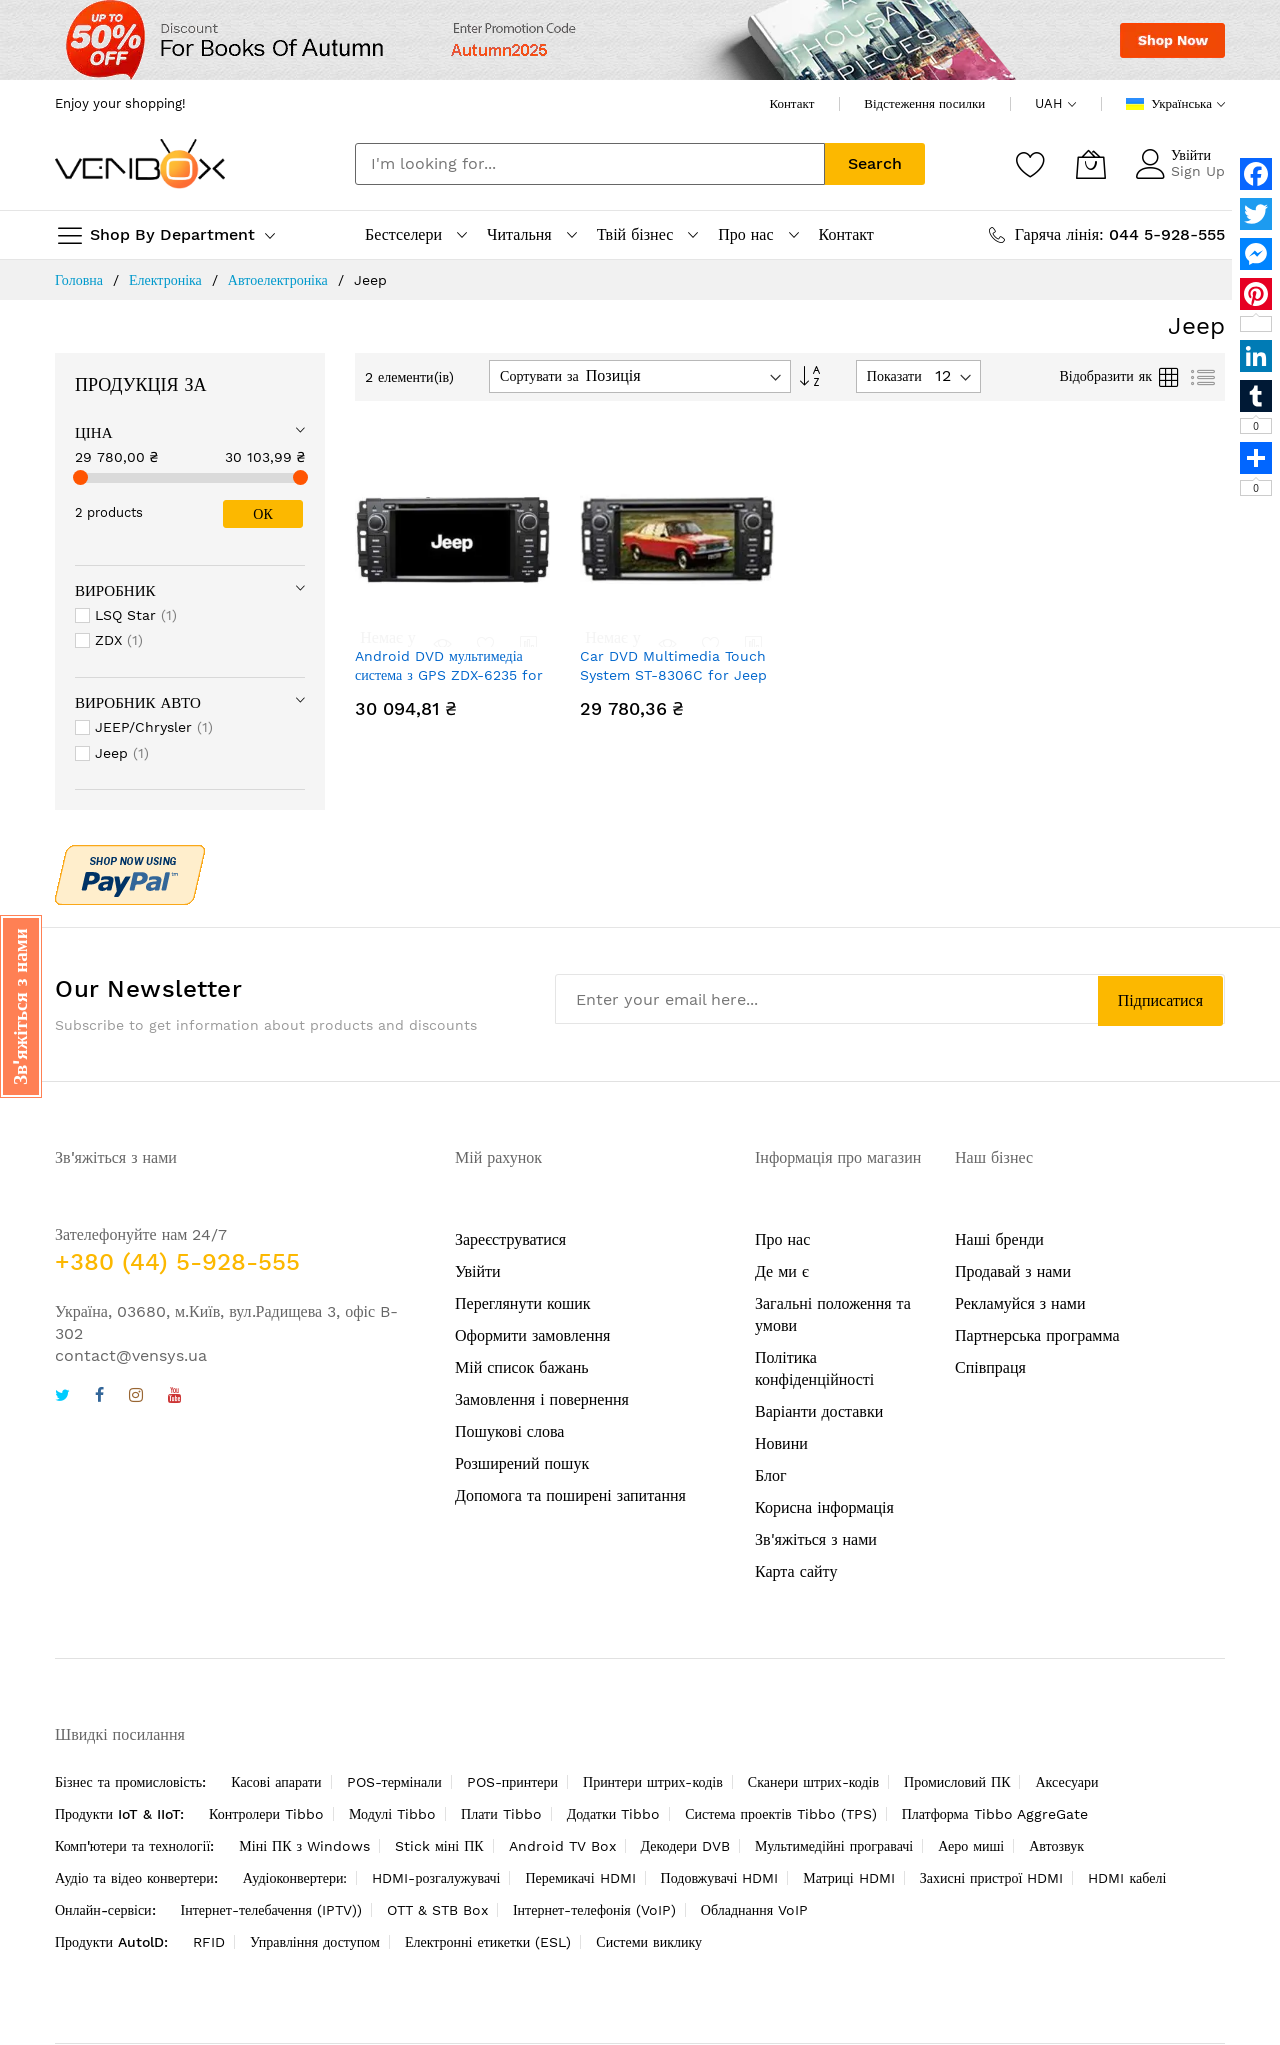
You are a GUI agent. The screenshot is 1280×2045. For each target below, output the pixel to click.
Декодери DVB (685, 1846)
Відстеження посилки (924, 103)
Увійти (1191, 155)
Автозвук (1056, 1846)
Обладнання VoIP (754, 1910)
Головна (79, 280)
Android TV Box (562, 1846)
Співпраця (990, 1367)
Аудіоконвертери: (295, 1878)
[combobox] (590, 164)
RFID (209, 1942)
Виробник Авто (138, 703)
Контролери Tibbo (266, 1814)
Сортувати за (539, 376)
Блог (771, 1475)
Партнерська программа (1037, 1335)
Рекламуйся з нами (1020, 1303)
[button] (21, 1006)
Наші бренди (999, 1239)
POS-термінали (394, 1782)
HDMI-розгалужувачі (436, 1878)
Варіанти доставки (819, 1411)
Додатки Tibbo (614, 1814)
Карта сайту (796, 1571)
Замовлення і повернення (542, 1399)
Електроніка (165, 280)
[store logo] (140, 163)
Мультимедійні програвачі (834, 1846)
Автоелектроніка (278, 280)
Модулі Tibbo (392, 1814)
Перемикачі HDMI (580, 1878)
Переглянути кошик (523, 1303)
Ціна (94, 433)
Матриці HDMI (848, 1878)
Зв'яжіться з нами (816, 1539)
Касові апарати (276, 1782)
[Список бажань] (1031, 164)
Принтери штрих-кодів (653, 1782)
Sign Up (1198, 171)
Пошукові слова (509, 1431)
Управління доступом (315, 1942)
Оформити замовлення (532, 1335)
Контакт (791, 103)
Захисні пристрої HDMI (992, 1878)
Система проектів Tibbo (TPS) (780, 1814)
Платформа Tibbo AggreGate (995, 1814)
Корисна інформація (824, 1507)
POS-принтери (512, 1782)
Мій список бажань (522, 1367)
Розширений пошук (522, 1463)
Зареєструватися (510, 1239)
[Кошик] (1091, 164)
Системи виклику (649, 1942)
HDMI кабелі (1127, 1878)
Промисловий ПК (957, 1782)
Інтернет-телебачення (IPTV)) (271, 1910)
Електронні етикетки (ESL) (488, 1942)
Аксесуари (1066, 1782)
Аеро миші (971, 1846)
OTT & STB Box (437, 1910)
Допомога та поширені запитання (570, 1495)
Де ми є (782, 1271)
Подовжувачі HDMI (720, 1878)
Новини (781, 1443)
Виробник (115, 591)
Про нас (782, 1239)
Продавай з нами (1013, 1271)
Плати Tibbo (501, 1814)
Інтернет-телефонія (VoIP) (594, 1910)
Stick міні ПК (439, 1846)
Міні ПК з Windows (304, 1846)
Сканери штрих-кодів (813, 1782)
